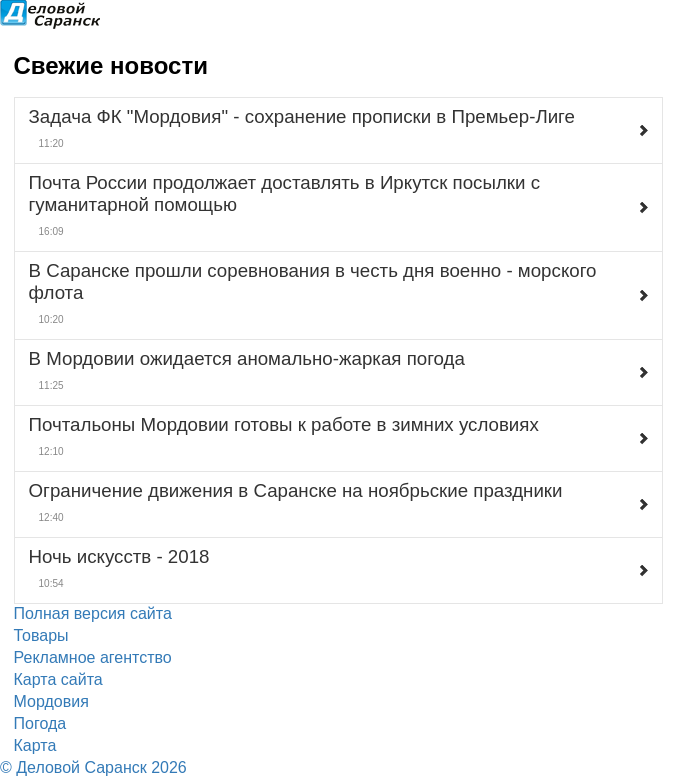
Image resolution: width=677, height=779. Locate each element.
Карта (35, 745)
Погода (40, 723)
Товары (41, 635)
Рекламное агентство (93, 657)
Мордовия (51, 701)
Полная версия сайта (93, 613)
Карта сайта (58, 679)
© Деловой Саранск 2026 (93, 767)
